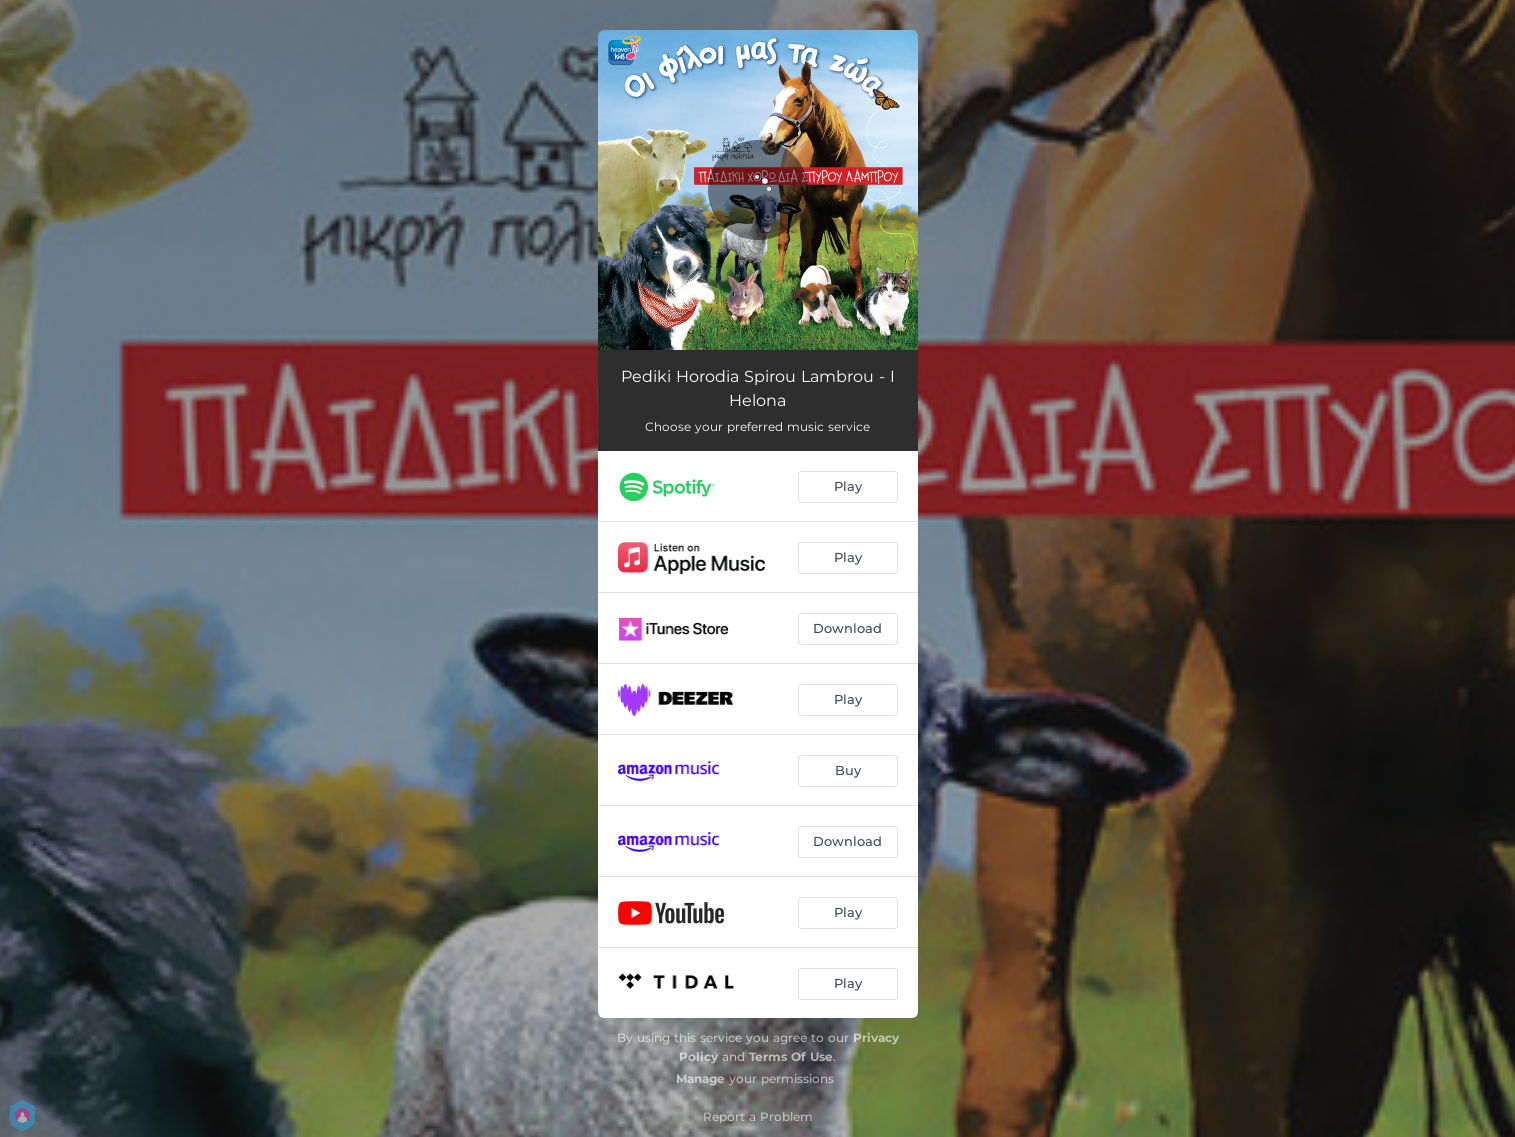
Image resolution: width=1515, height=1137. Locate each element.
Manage (700, 1078)
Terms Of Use (791, 1056)
